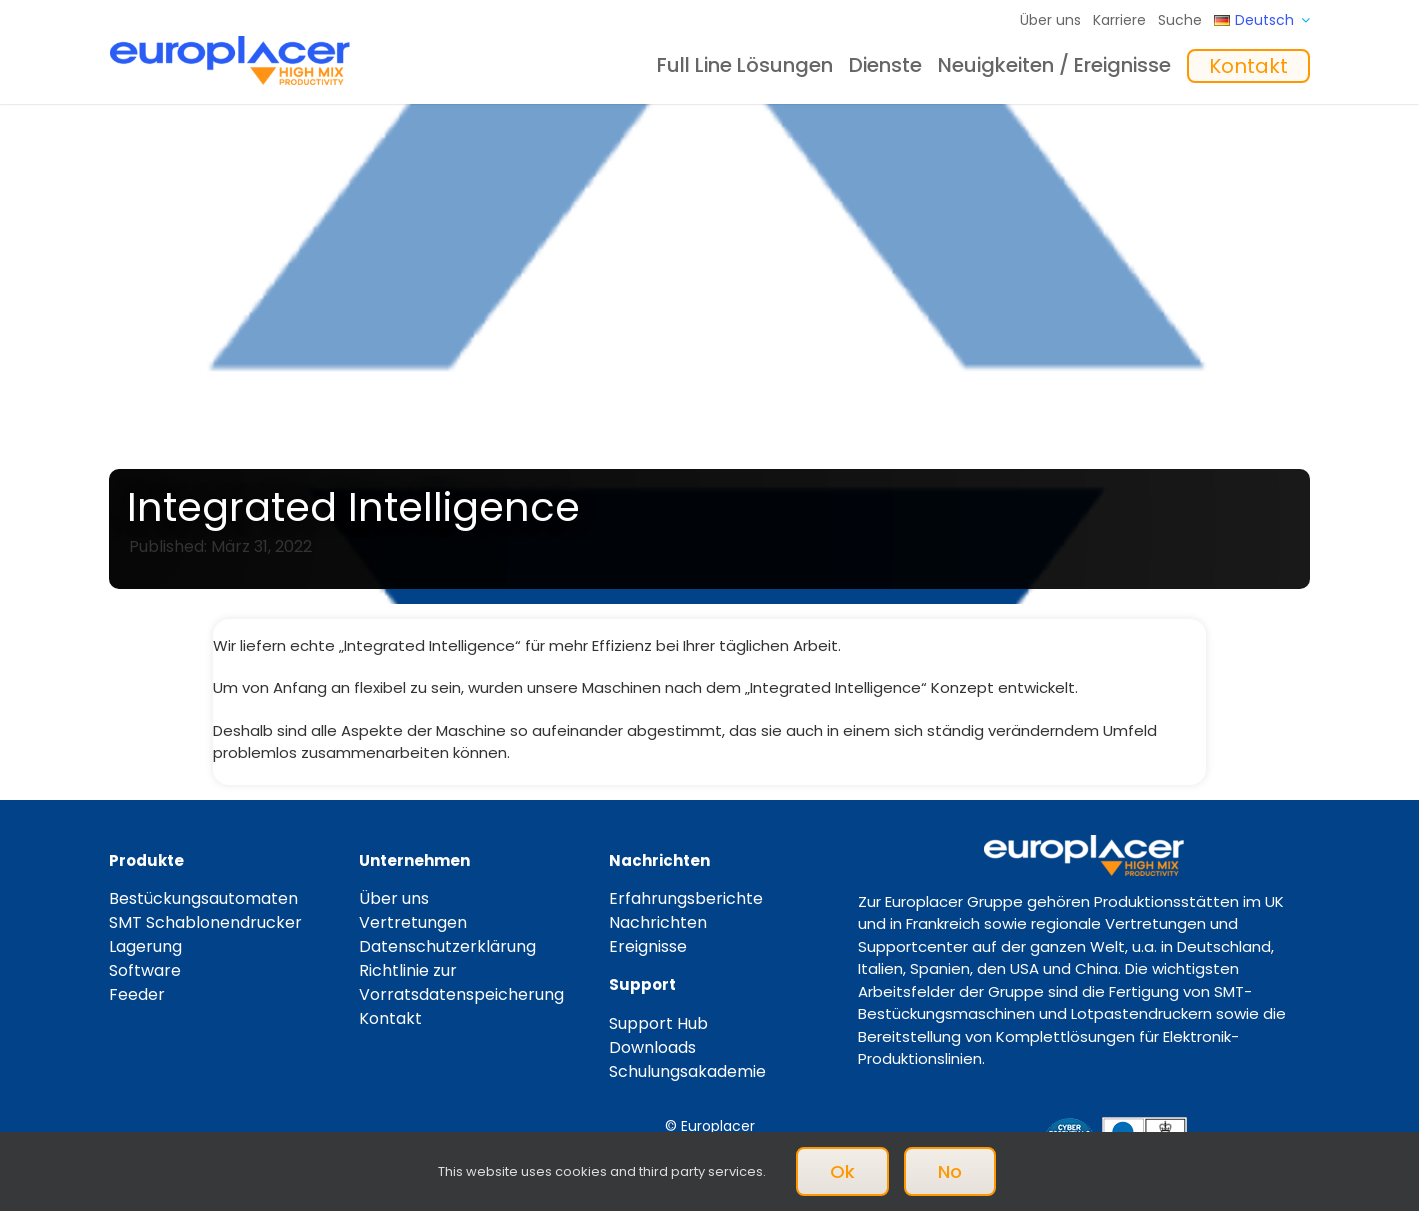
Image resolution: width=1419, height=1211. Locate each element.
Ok (842, 1171)
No (950, 1171)
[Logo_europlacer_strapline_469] (230, 43)
